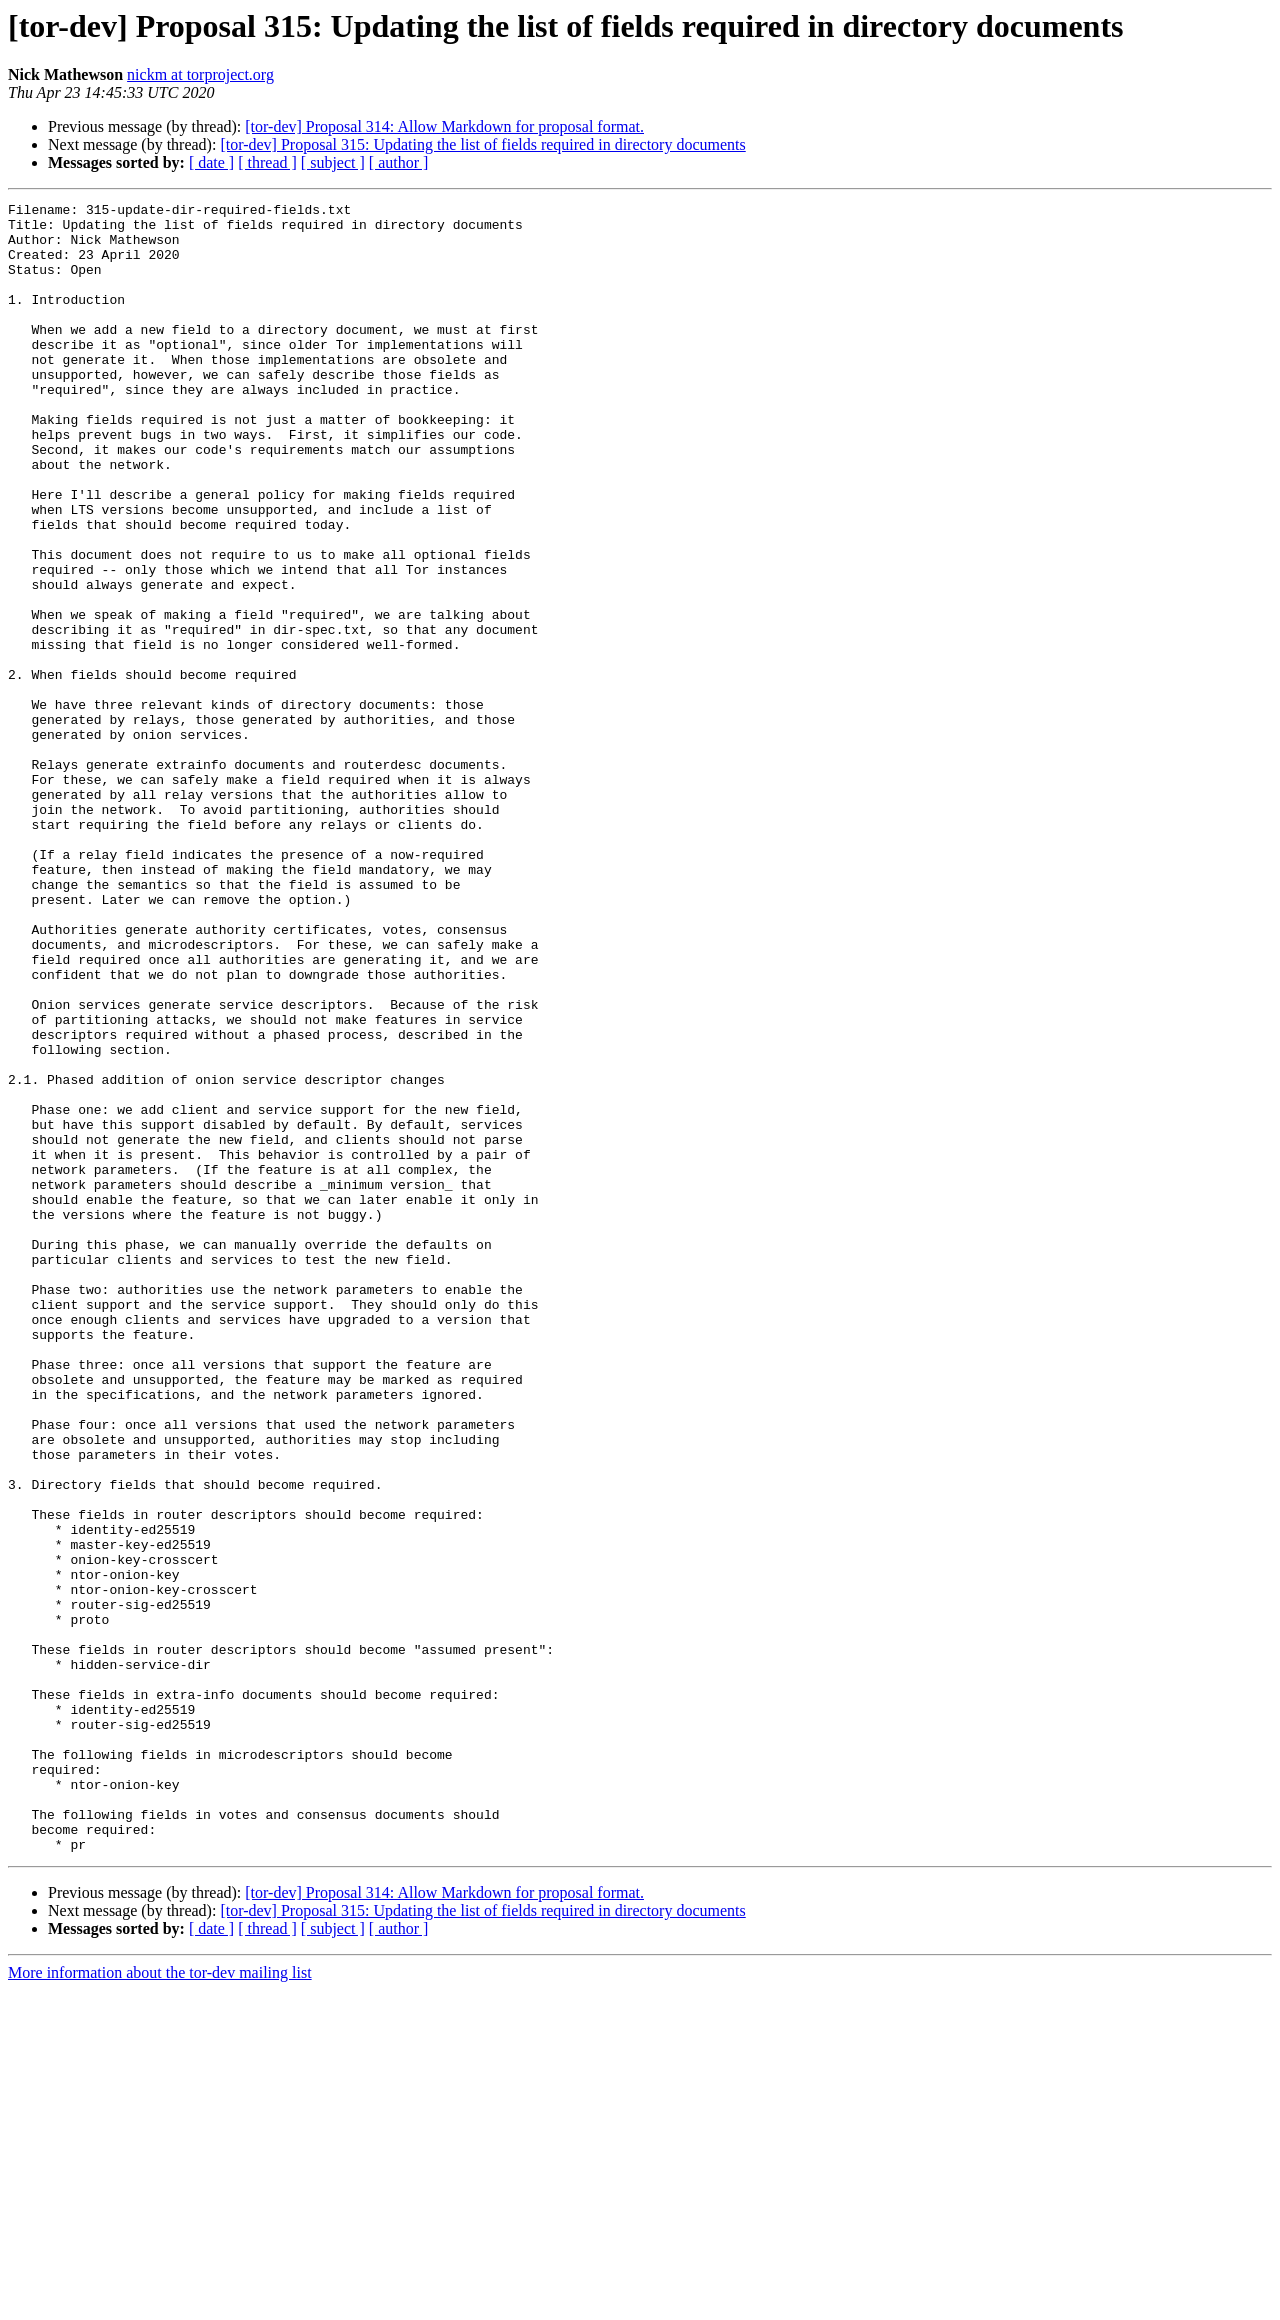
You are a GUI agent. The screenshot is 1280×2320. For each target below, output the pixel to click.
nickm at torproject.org (200, 74)
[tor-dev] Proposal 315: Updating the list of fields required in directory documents (482, 144)
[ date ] (211, 162)
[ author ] (399, 162)
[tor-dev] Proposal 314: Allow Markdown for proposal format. (444, 126)
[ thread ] (267, 162)
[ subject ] (333, 162)
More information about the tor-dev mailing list (160, 2302)
